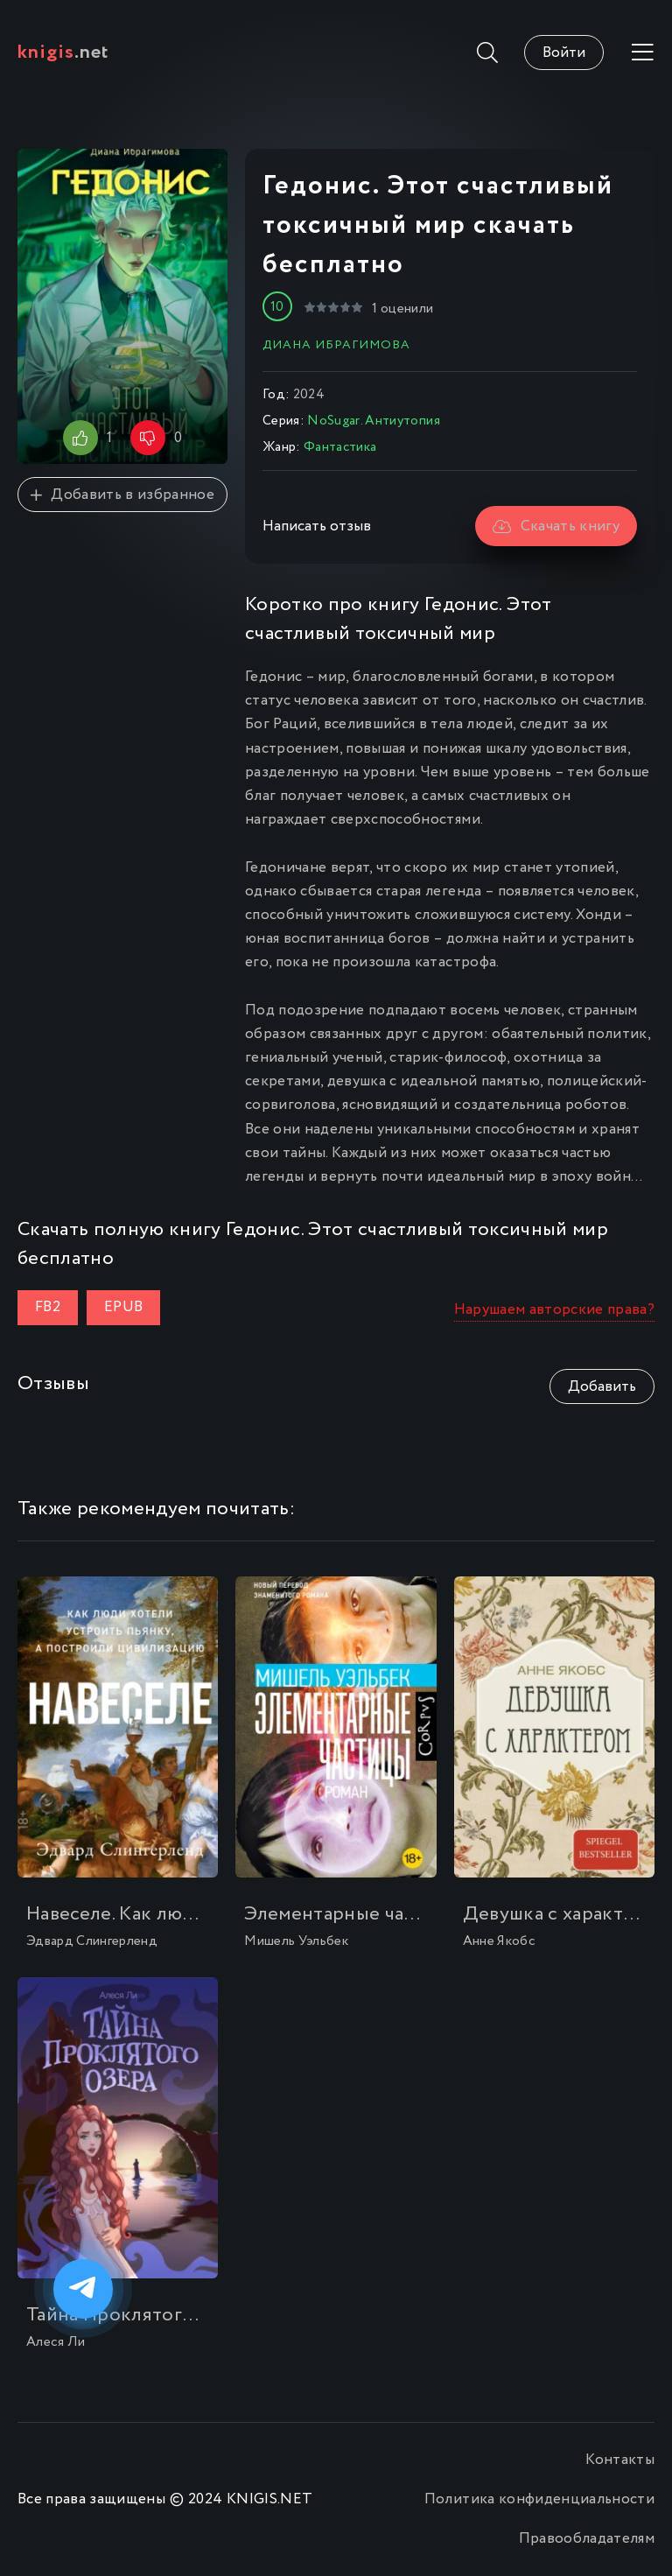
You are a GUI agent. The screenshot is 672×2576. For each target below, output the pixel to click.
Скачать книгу (556, 526)
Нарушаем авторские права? (554, 1310)
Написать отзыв (316, 526)
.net (63, 53)
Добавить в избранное (122, 495)
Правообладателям (586, 2539)
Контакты (619, 2460)
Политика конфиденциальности (539, 2499)
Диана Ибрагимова (336, 345)
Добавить (602, 1387)
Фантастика (340, 447)
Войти (563, 53)
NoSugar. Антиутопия (373, 421)
